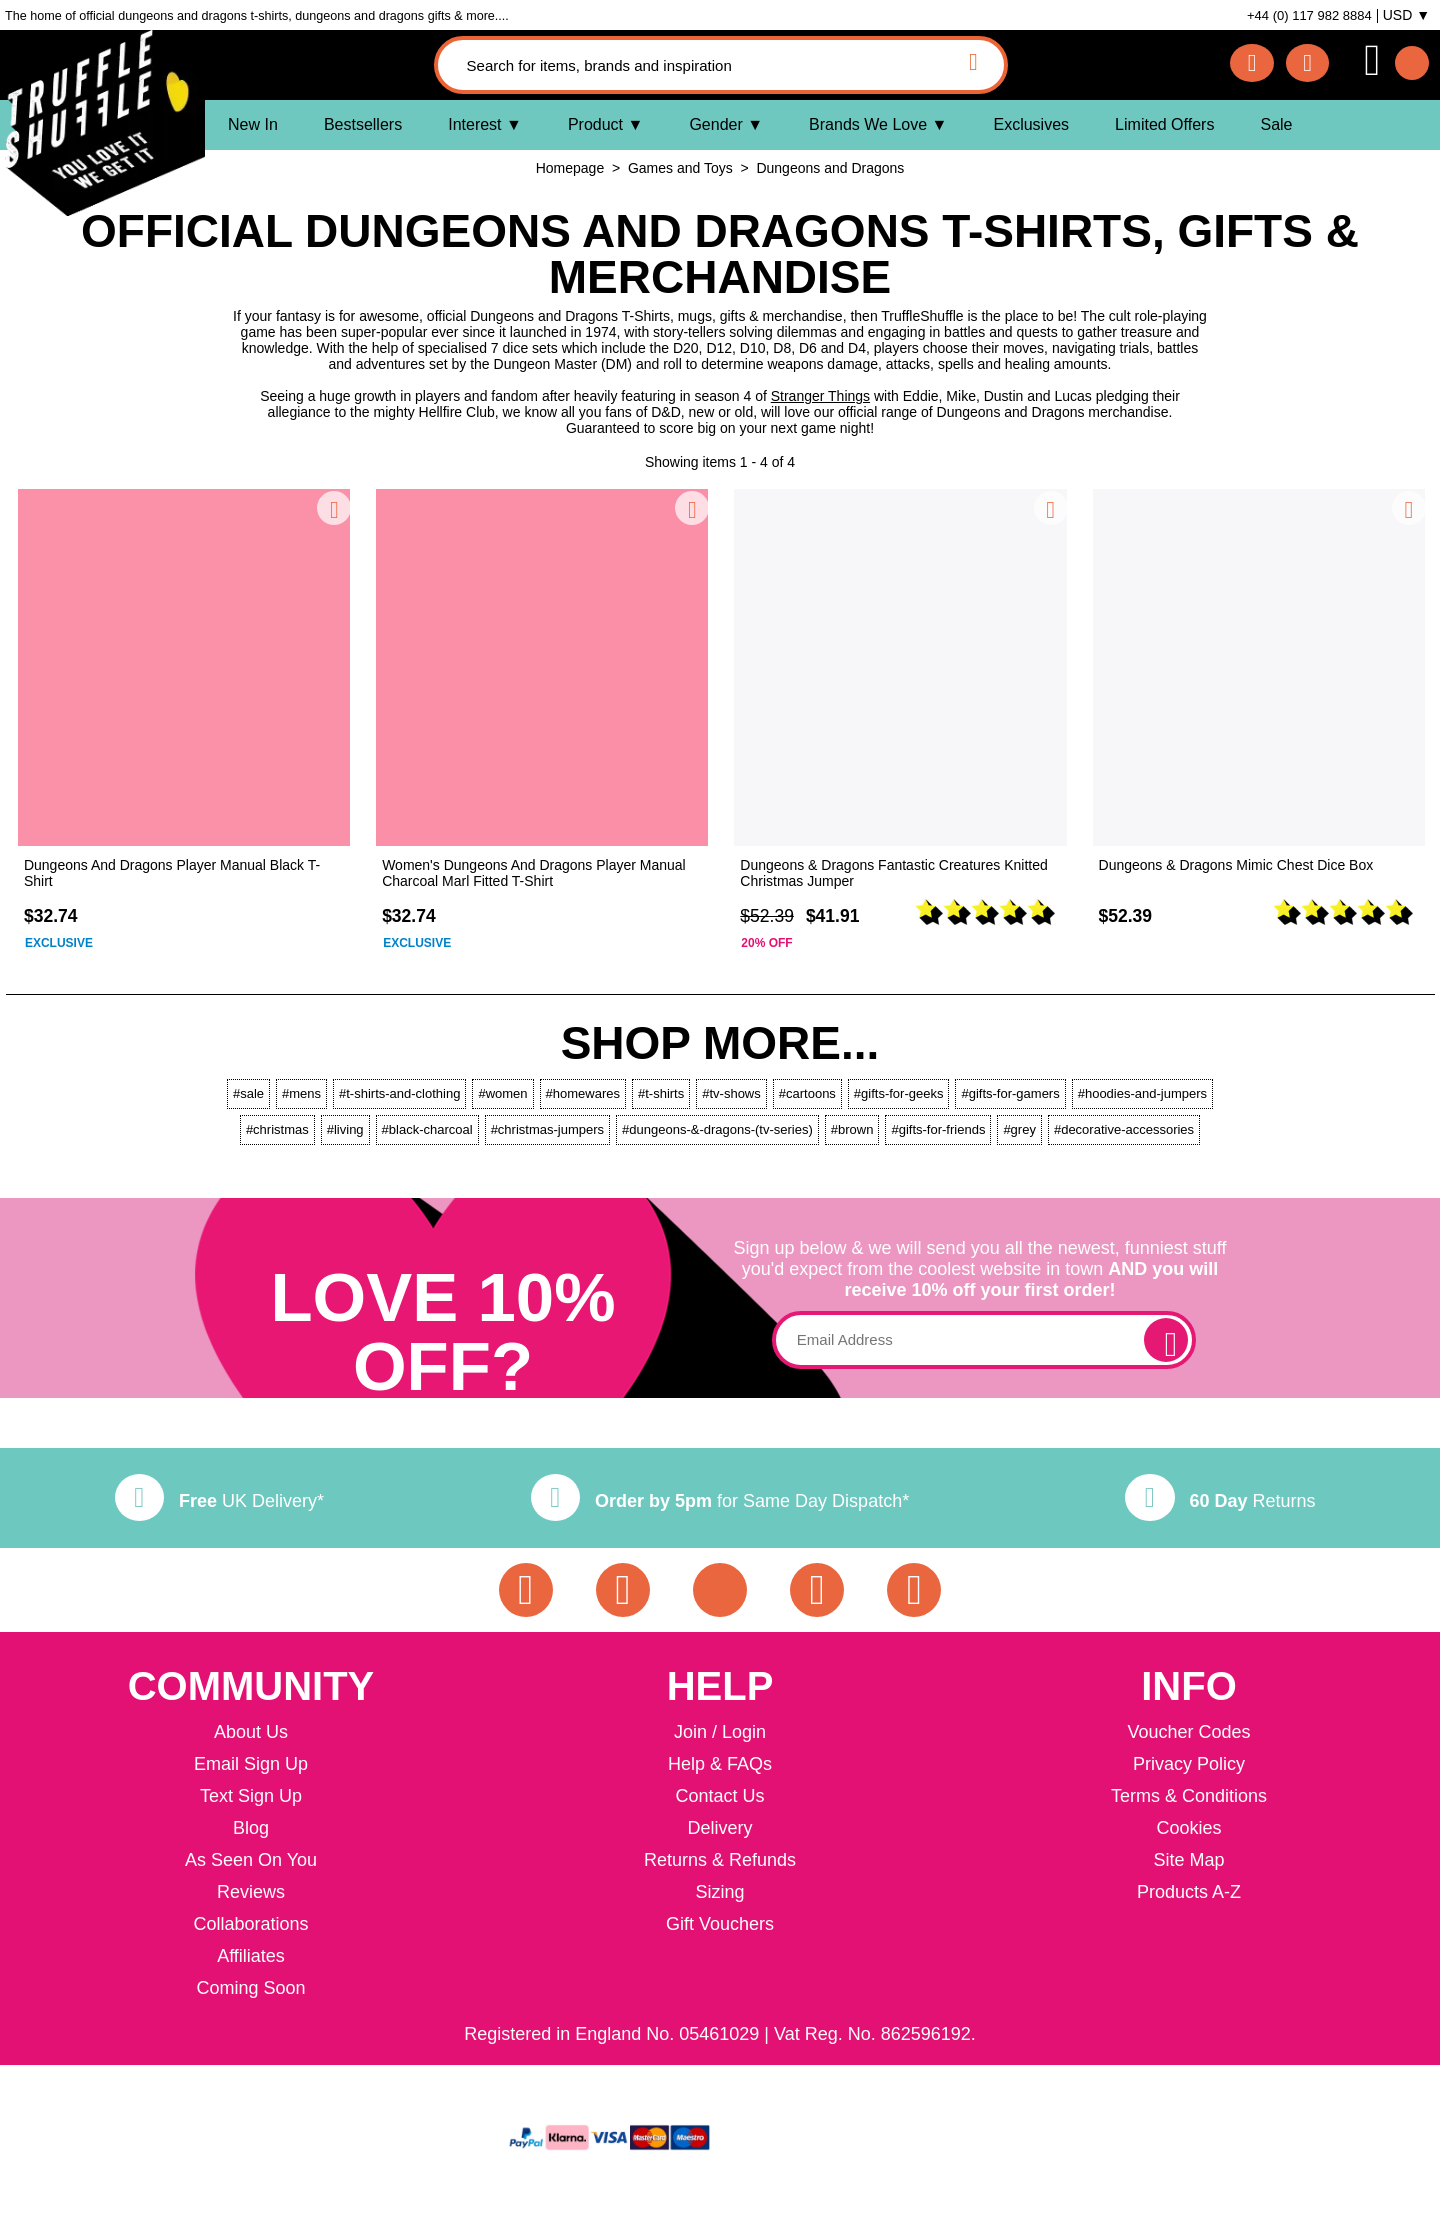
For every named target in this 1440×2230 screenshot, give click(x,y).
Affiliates (251, 1956)
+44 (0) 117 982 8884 (1309, 15)
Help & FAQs (720, 1764)
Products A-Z (1189, 1892)
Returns (1220, 1501)
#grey (1019, 1129)
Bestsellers (363, 124)
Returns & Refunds (720, 1860)
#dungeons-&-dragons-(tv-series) (717, 1129)
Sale (1276, 124)
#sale (248, 1093)
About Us (251, 1732)
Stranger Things (820, 396)
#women (502, 1093)
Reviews (251, 1892)
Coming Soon (250, 1988)
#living (345, 1129)
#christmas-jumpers (547, 1129)
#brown (852, 1129)
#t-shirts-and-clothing (399, 1093)
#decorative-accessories (1124, 1129)
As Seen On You (251, 1860)
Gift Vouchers (720, 1924)
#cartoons (807, 1093)
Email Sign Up (251, 1764)
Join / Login (720, 1732)
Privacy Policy (1189, 1764)
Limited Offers (1164, 124)
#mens (301, 1093)
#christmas (277, 1129)
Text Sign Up (251, 1796)
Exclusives (1031, 124)
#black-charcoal (427, 1129)
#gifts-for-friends (938, 1129)
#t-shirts (661, 1093)
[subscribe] (1166, 1340)
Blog (251, 1828)
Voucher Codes (1188, 1732)
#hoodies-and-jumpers (1142, 1093)
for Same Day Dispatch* (720, 1501)
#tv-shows (731, 1093)
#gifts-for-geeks (899, 1093)
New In (253, 124)
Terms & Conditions (1189, 1796)
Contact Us (719, 1796)
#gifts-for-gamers (1010, 1093)
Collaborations (250, 1924)
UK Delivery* (219, 1501)
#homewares (583, 1093)
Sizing (719, 1892)
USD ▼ (1406, 15)
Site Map (1188, 1860)
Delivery (719, 1828)
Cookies (1188, 1828)
